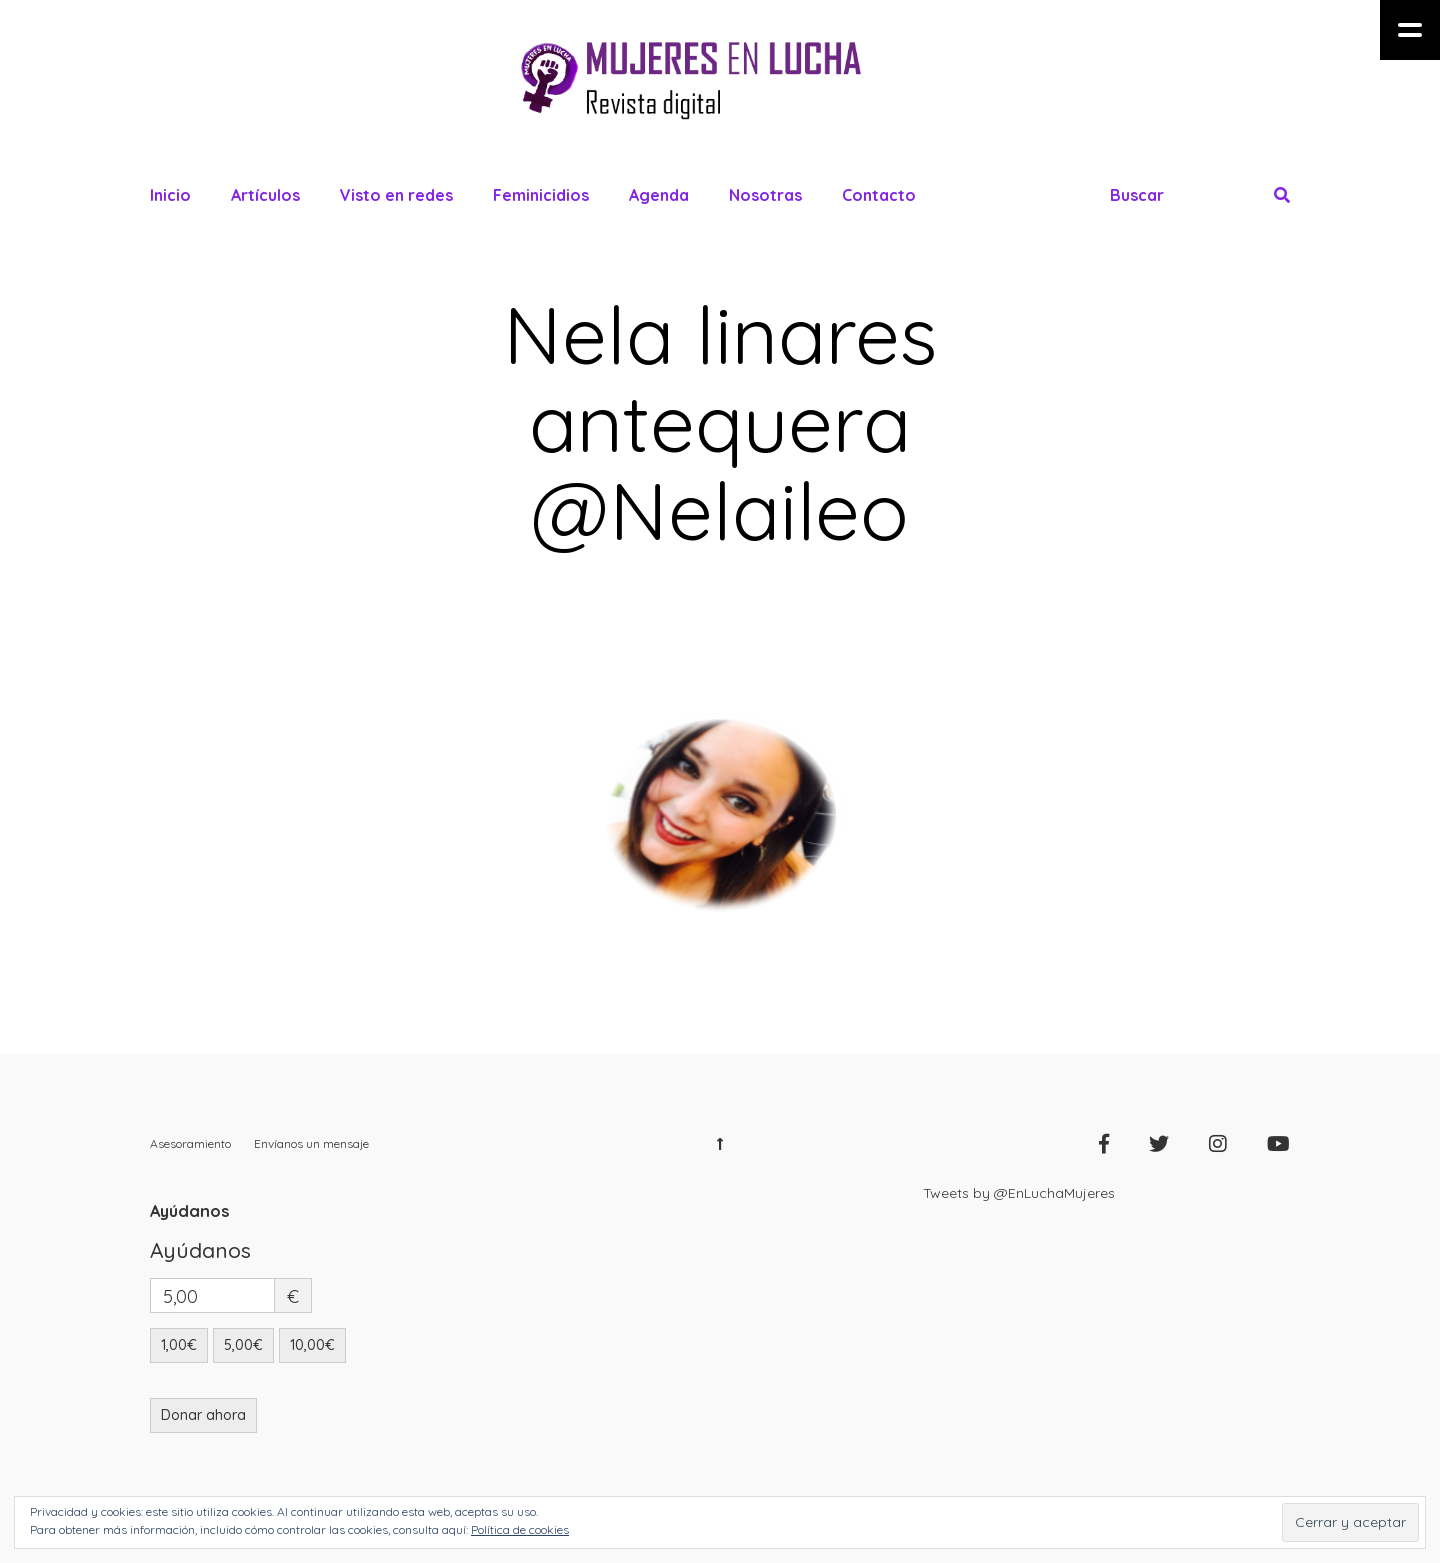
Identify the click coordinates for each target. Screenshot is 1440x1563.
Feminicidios (541, 195)
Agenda (659, 195)
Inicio (170, 195)
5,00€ (243, 1345)
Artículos (265, 195)
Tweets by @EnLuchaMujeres (1019, 1193)
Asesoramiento (190, 1143)
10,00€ (312, 1345)
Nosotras (765, 195)
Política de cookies (520, 1529)
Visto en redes (396, 195)
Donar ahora (203, 1415)
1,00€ (179, 1345)
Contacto (879, 195)
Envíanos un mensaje (311, 1143)
